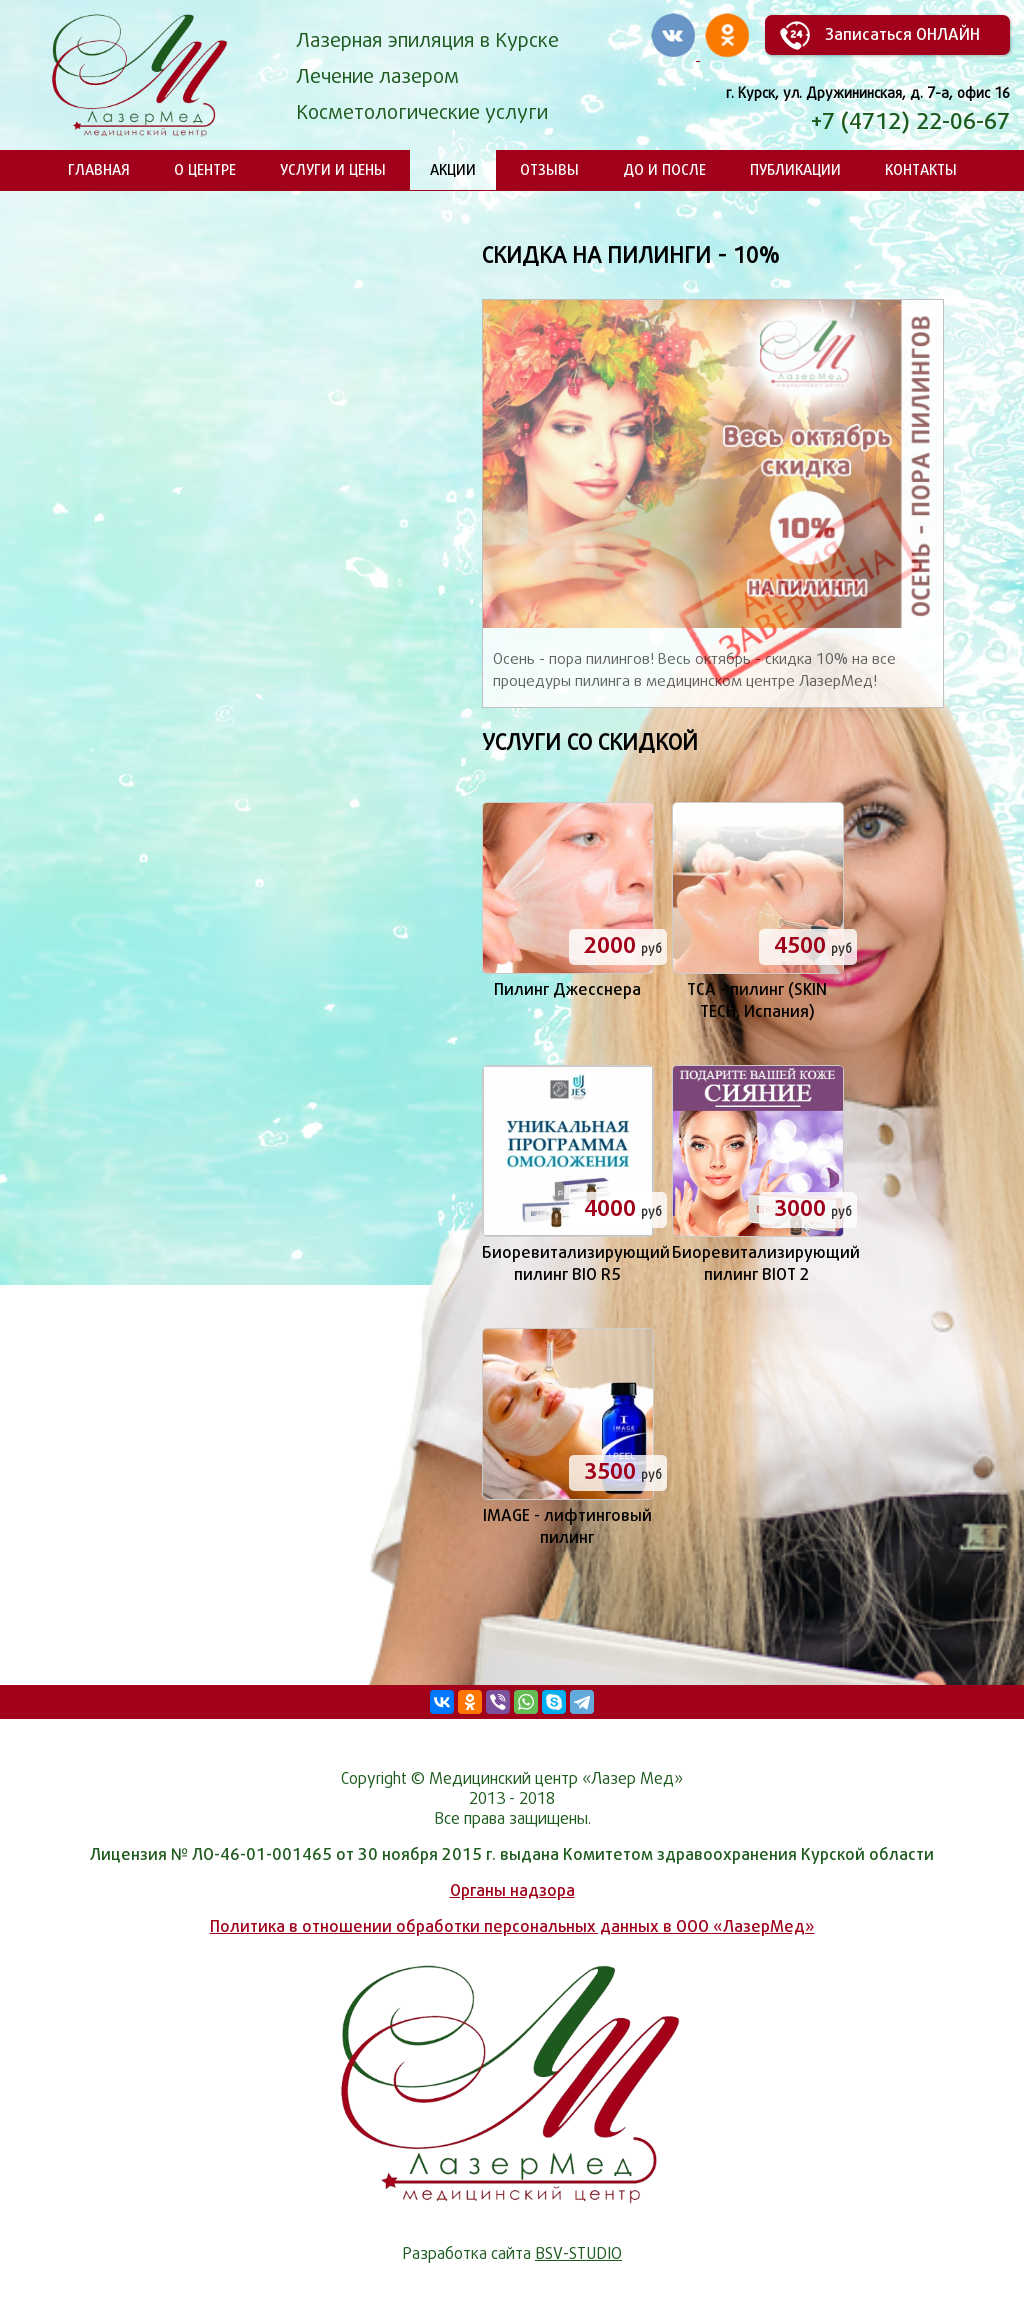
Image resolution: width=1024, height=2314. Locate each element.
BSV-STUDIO (578, 2253)
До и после (664, 169)
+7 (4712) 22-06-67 (910, 121)
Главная (99, 169)
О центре (205, 169)
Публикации (795, 169)
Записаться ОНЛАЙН (902, 34)
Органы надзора (512, 1890)
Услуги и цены (333, 169)
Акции (453, 169)
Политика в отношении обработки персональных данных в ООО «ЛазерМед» (512, 1926)
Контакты (921, 169)
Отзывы (549, 169)
